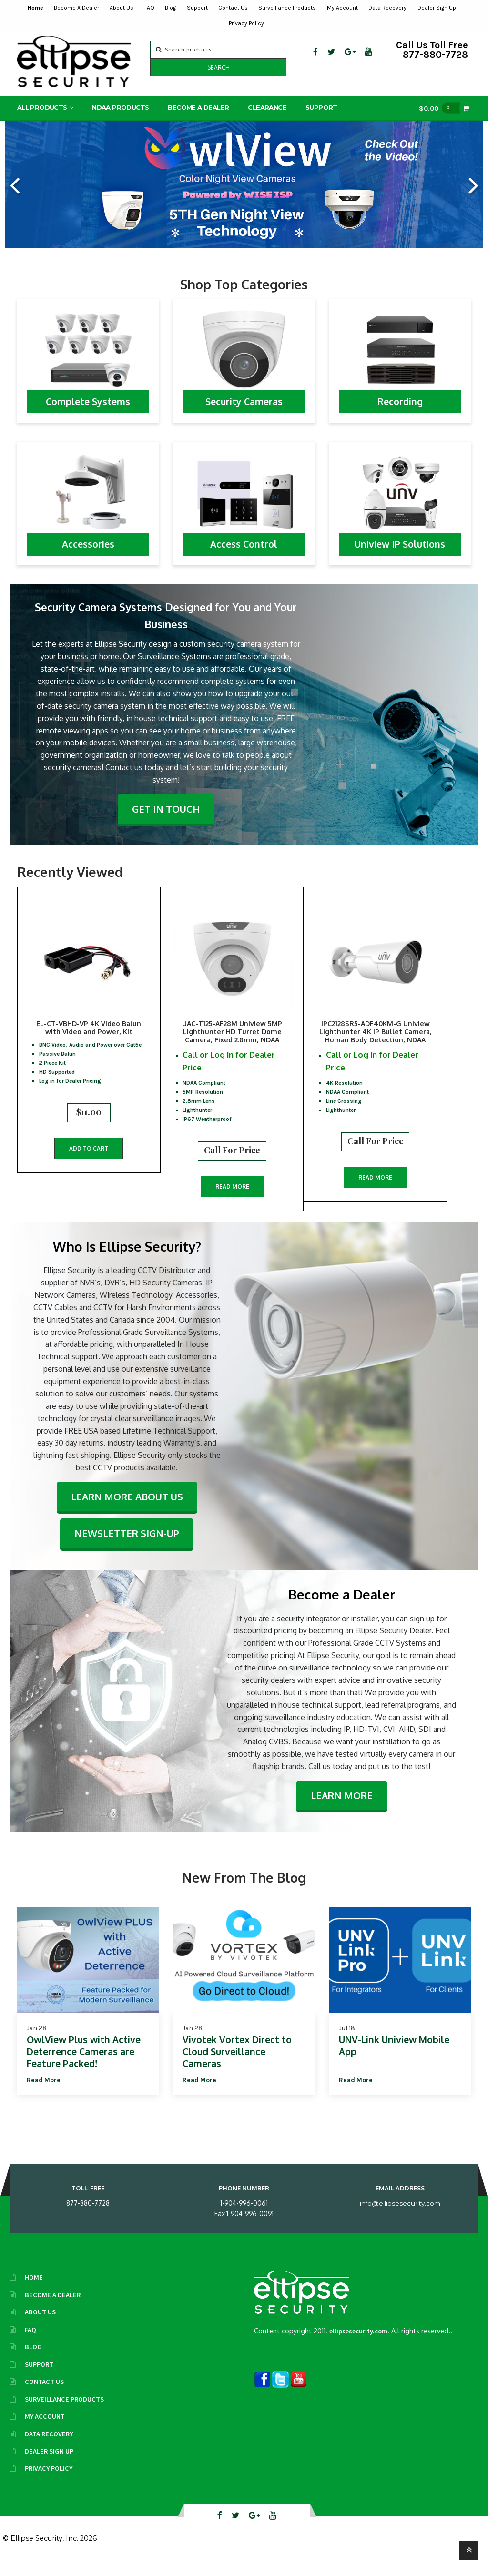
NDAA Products (120, 109)
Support (197, 7)
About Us (121, 7)
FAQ (149, 7)
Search (218, 67)
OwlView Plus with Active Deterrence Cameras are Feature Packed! (84, 2064)
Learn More (342, 1808)
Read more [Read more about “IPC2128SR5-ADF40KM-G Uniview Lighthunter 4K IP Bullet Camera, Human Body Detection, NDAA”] (395, 1176)
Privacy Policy (246, 23)
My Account (342, 7)
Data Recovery (387, 7)
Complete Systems (88, 403)
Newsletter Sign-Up (126, 1545)
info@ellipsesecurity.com (400, 2216)
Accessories (88, 546)
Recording (400, 403)
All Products (42, 109)
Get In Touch (166, 810)
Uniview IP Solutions (400, 546)
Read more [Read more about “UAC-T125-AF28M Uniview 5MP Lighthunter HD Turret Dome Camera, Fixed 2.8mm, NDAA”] (242, 1185)
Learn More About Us (127, 1509)
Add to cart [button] (88, 1160)
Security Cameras (244, 403)
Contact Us (233, 7)
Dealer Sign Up (436, 7)
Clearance (267, 109)
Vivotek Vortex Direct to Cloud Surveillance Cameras (237, 2064)
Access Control (243, 546)
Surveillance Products (287, 7)
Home (35, 7)
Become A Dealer (76, 7)
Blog (170, 7)
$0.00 (439, 109)
